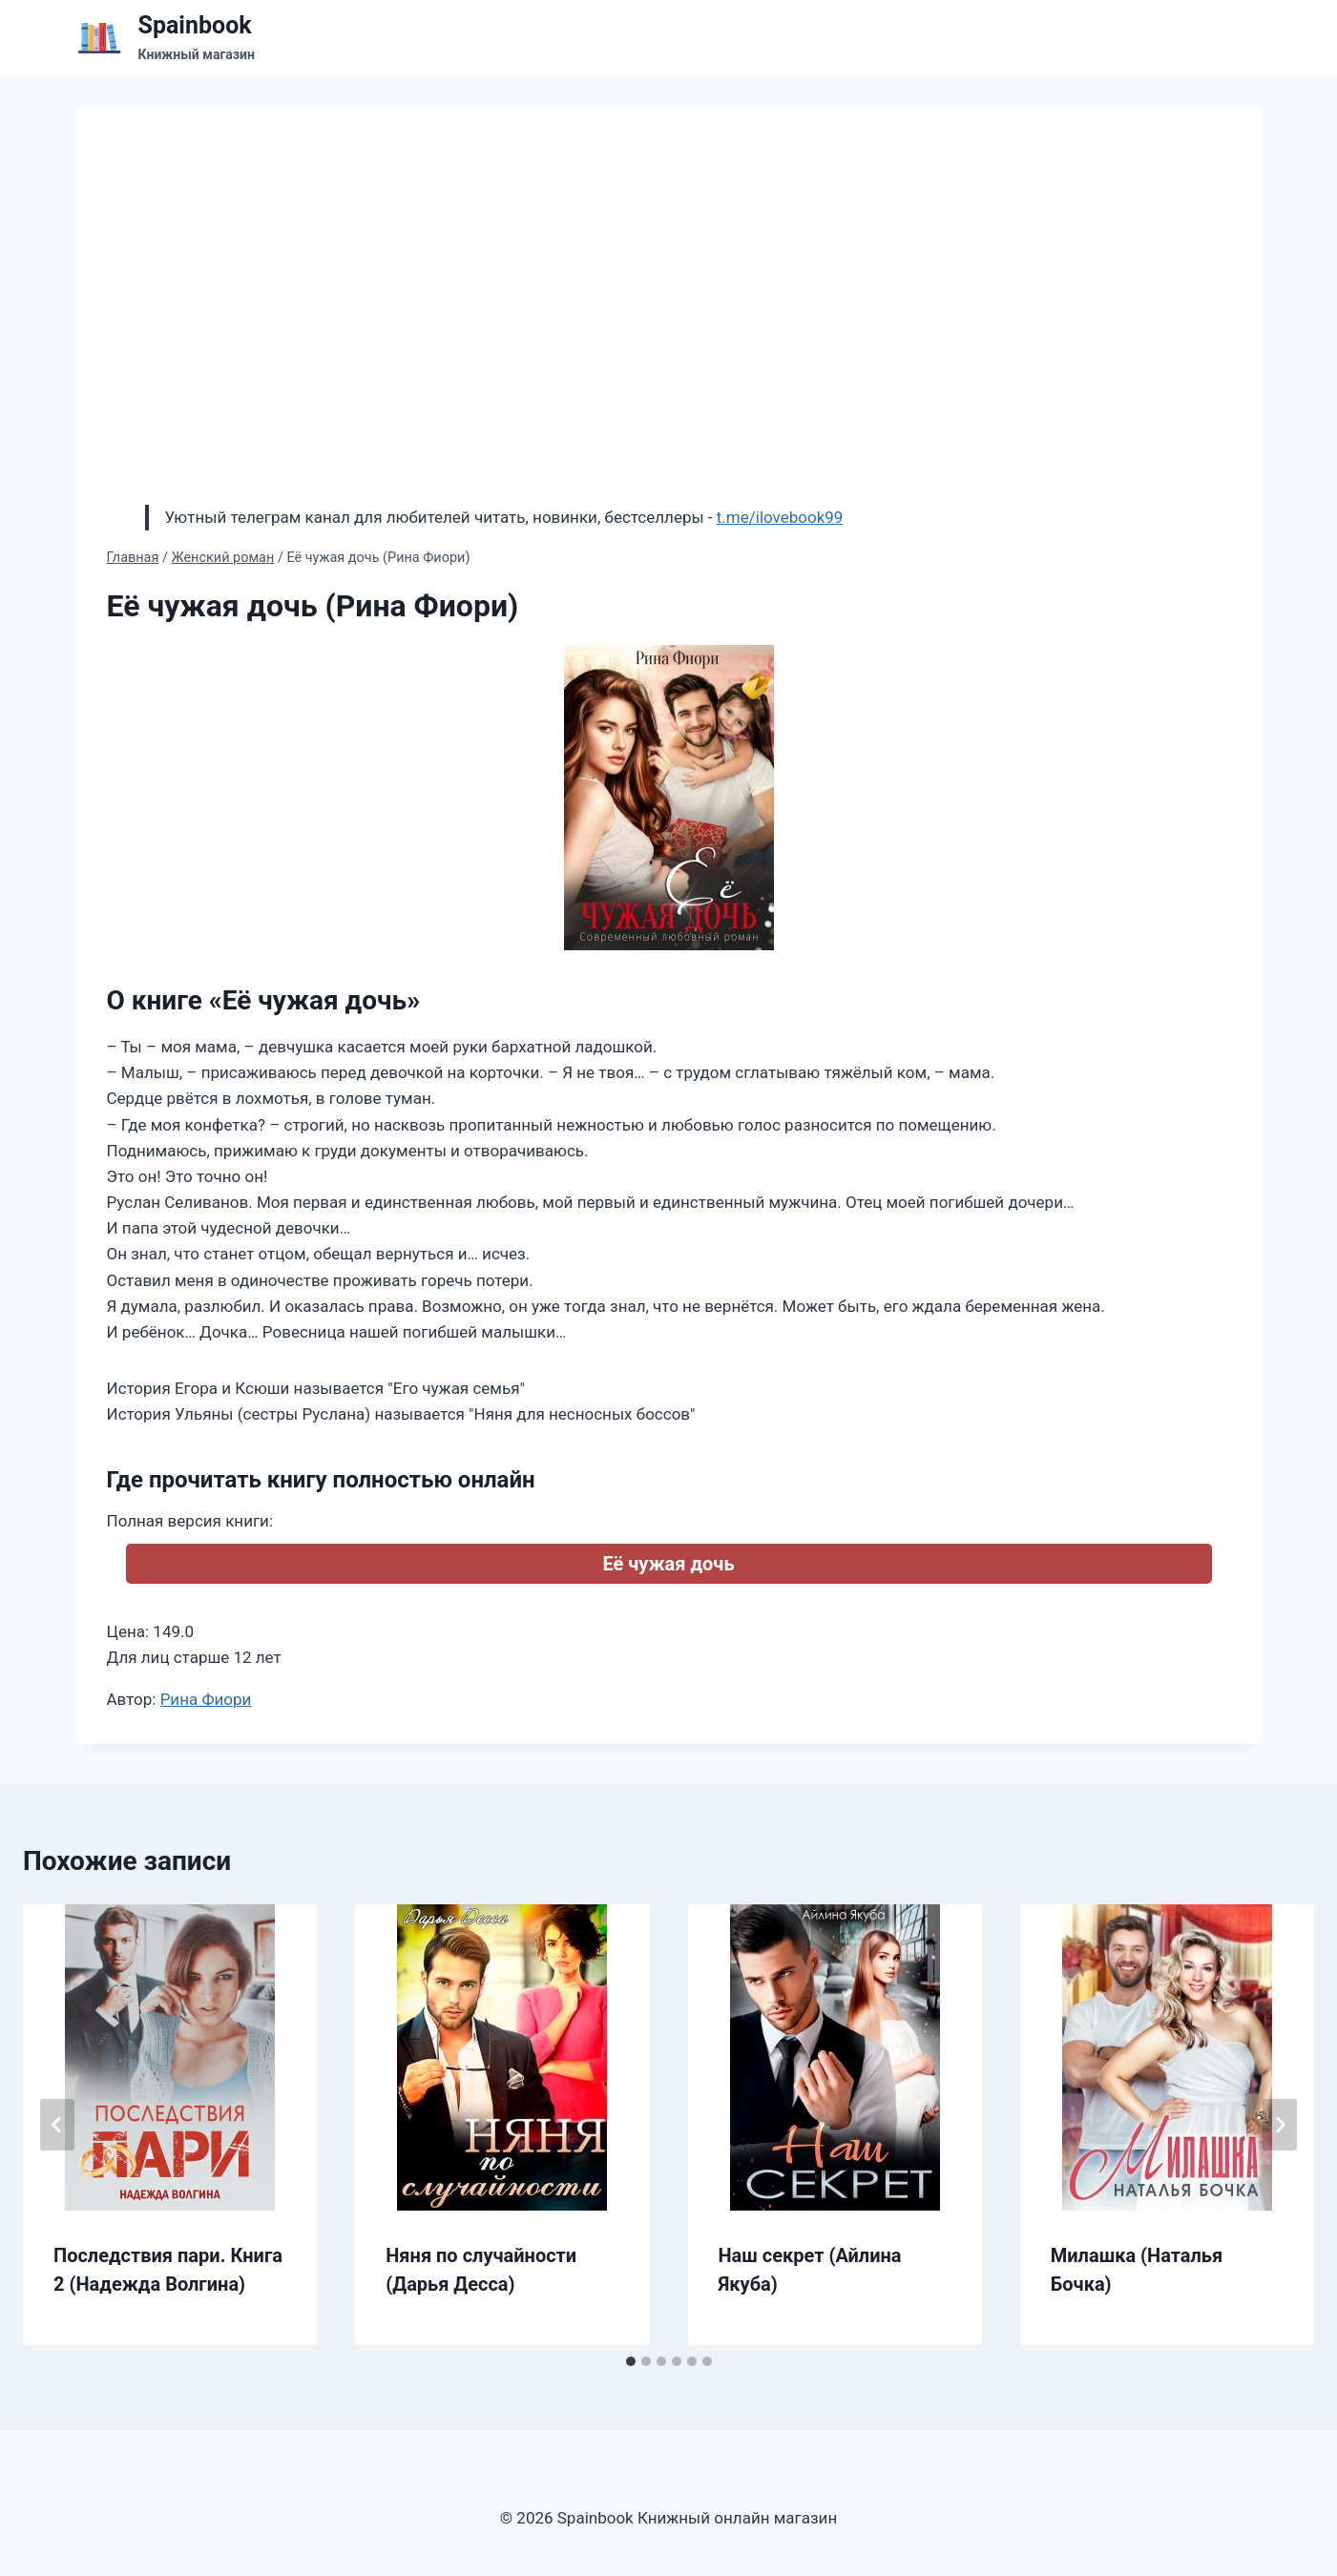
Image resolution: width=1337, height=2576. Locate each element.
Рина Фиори (206, 1699)
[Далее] (1280, 2124)
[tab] (631, 2361)
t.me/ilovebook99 (780, 517)
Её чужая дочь (668, 1563)
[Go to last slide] (57, 2124)
